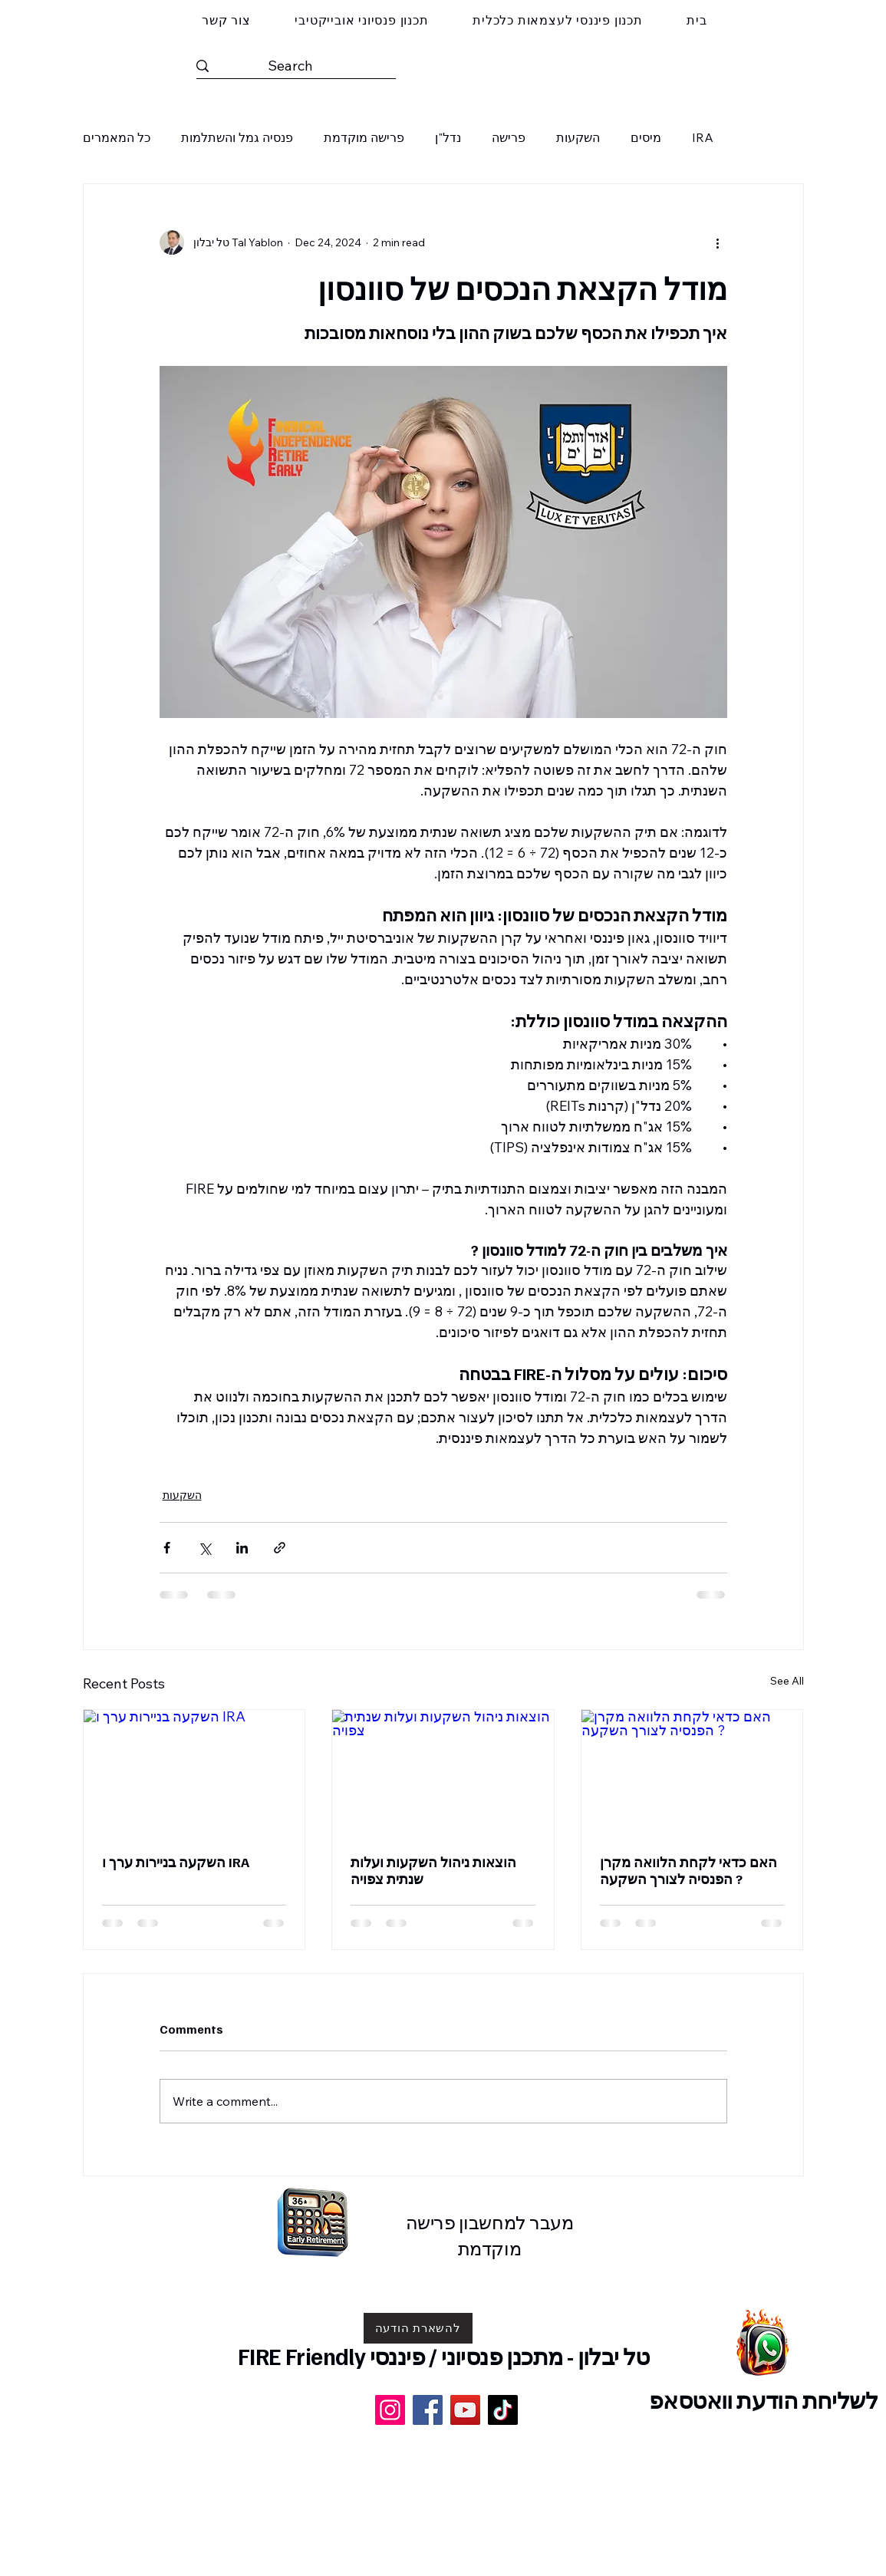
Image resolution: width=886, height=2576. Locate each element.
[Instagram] (390, 2410)
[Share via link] (279, 1547)
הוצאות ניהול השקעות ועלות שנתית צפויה (433, 1870)
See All (787, 1681)
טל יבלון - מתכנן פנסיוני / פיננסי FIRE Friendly (444, 2355)
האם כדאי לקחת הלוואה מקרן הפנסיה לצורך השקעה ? (688, 1870)
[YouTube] (465, 2410)
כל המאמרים (116, 137)
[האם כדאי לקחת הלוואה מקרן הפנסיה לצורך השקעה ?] (692, 1772)
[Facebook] (428, 2410)
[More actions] (718, 242)
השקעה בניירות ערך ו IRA (175, 1861)
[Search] (290, 66)
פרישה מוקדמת (364, 137)
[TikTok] (503, 2410)
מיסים (646, 137)
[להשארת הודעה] (418, 2328)
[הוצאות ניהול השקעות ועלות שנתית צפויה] (443, 1772)
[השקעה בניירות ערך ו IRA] (194, 1772)
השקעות (578, 137)
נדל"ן (448, 137)
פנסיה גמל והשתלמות (237, 137)
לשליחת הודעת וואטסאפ (763, 2399)
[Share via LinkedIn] (242, 1547)
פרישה (508, 137)
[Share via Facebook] (167, 1547)
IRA (702, 137)
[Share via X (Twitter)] (204, 1547)
